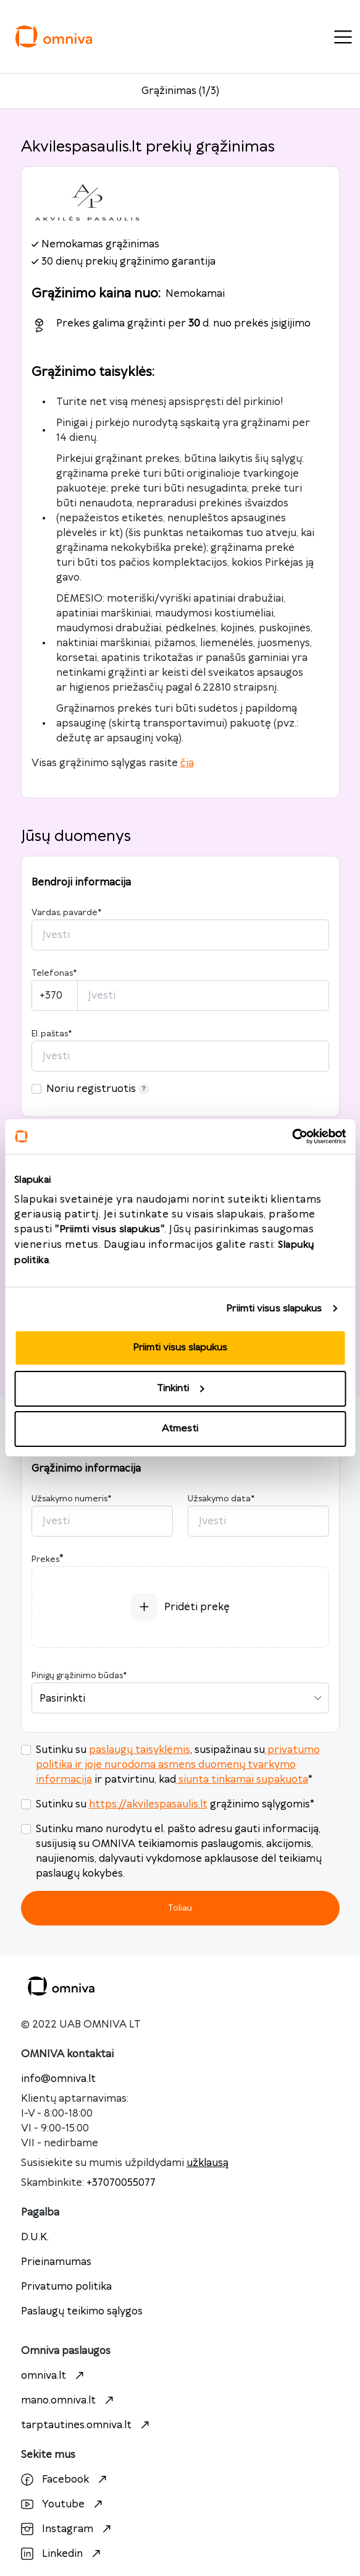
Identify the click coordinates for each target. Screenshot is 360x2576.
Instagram (67, 2529)
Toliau (180, 1908)
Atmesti (180, 1428)
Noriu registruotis (97, 1089)
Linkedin (62, 2553)
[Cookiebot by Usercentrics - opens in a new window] (292, 1136)
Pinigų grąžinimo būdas (79, 1675)
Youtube (63, 2504)
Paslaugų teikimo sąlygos (82, 2311)
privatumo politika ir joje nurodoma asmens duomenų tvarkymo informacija (178, 1764)
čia (187, 763)
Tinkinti (180, 1388)
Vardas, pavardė (66, 912)
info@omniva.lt (58, 2079)
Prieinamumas (56, 2262)
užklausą (207, 2163)
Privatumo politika (66, 2286)
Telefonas (54, 973)
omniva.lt (54, 2375)
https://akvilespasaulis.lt (148, 1804)
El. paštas (51, 1033)
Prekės (45, 1559)
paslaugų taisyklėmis (139, 1750)
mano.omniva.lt (69, 2400)
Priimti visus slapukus (274, 1308)
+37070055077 (121, 2183)
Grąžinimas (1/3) (180, 91)
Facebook (65, 2479)
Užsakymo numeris (71, 1498)
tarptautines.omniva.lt (87, 2425)
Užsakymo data (221, 1498)
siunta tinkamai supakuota (242, 1779)
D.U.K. (35, 2237)
